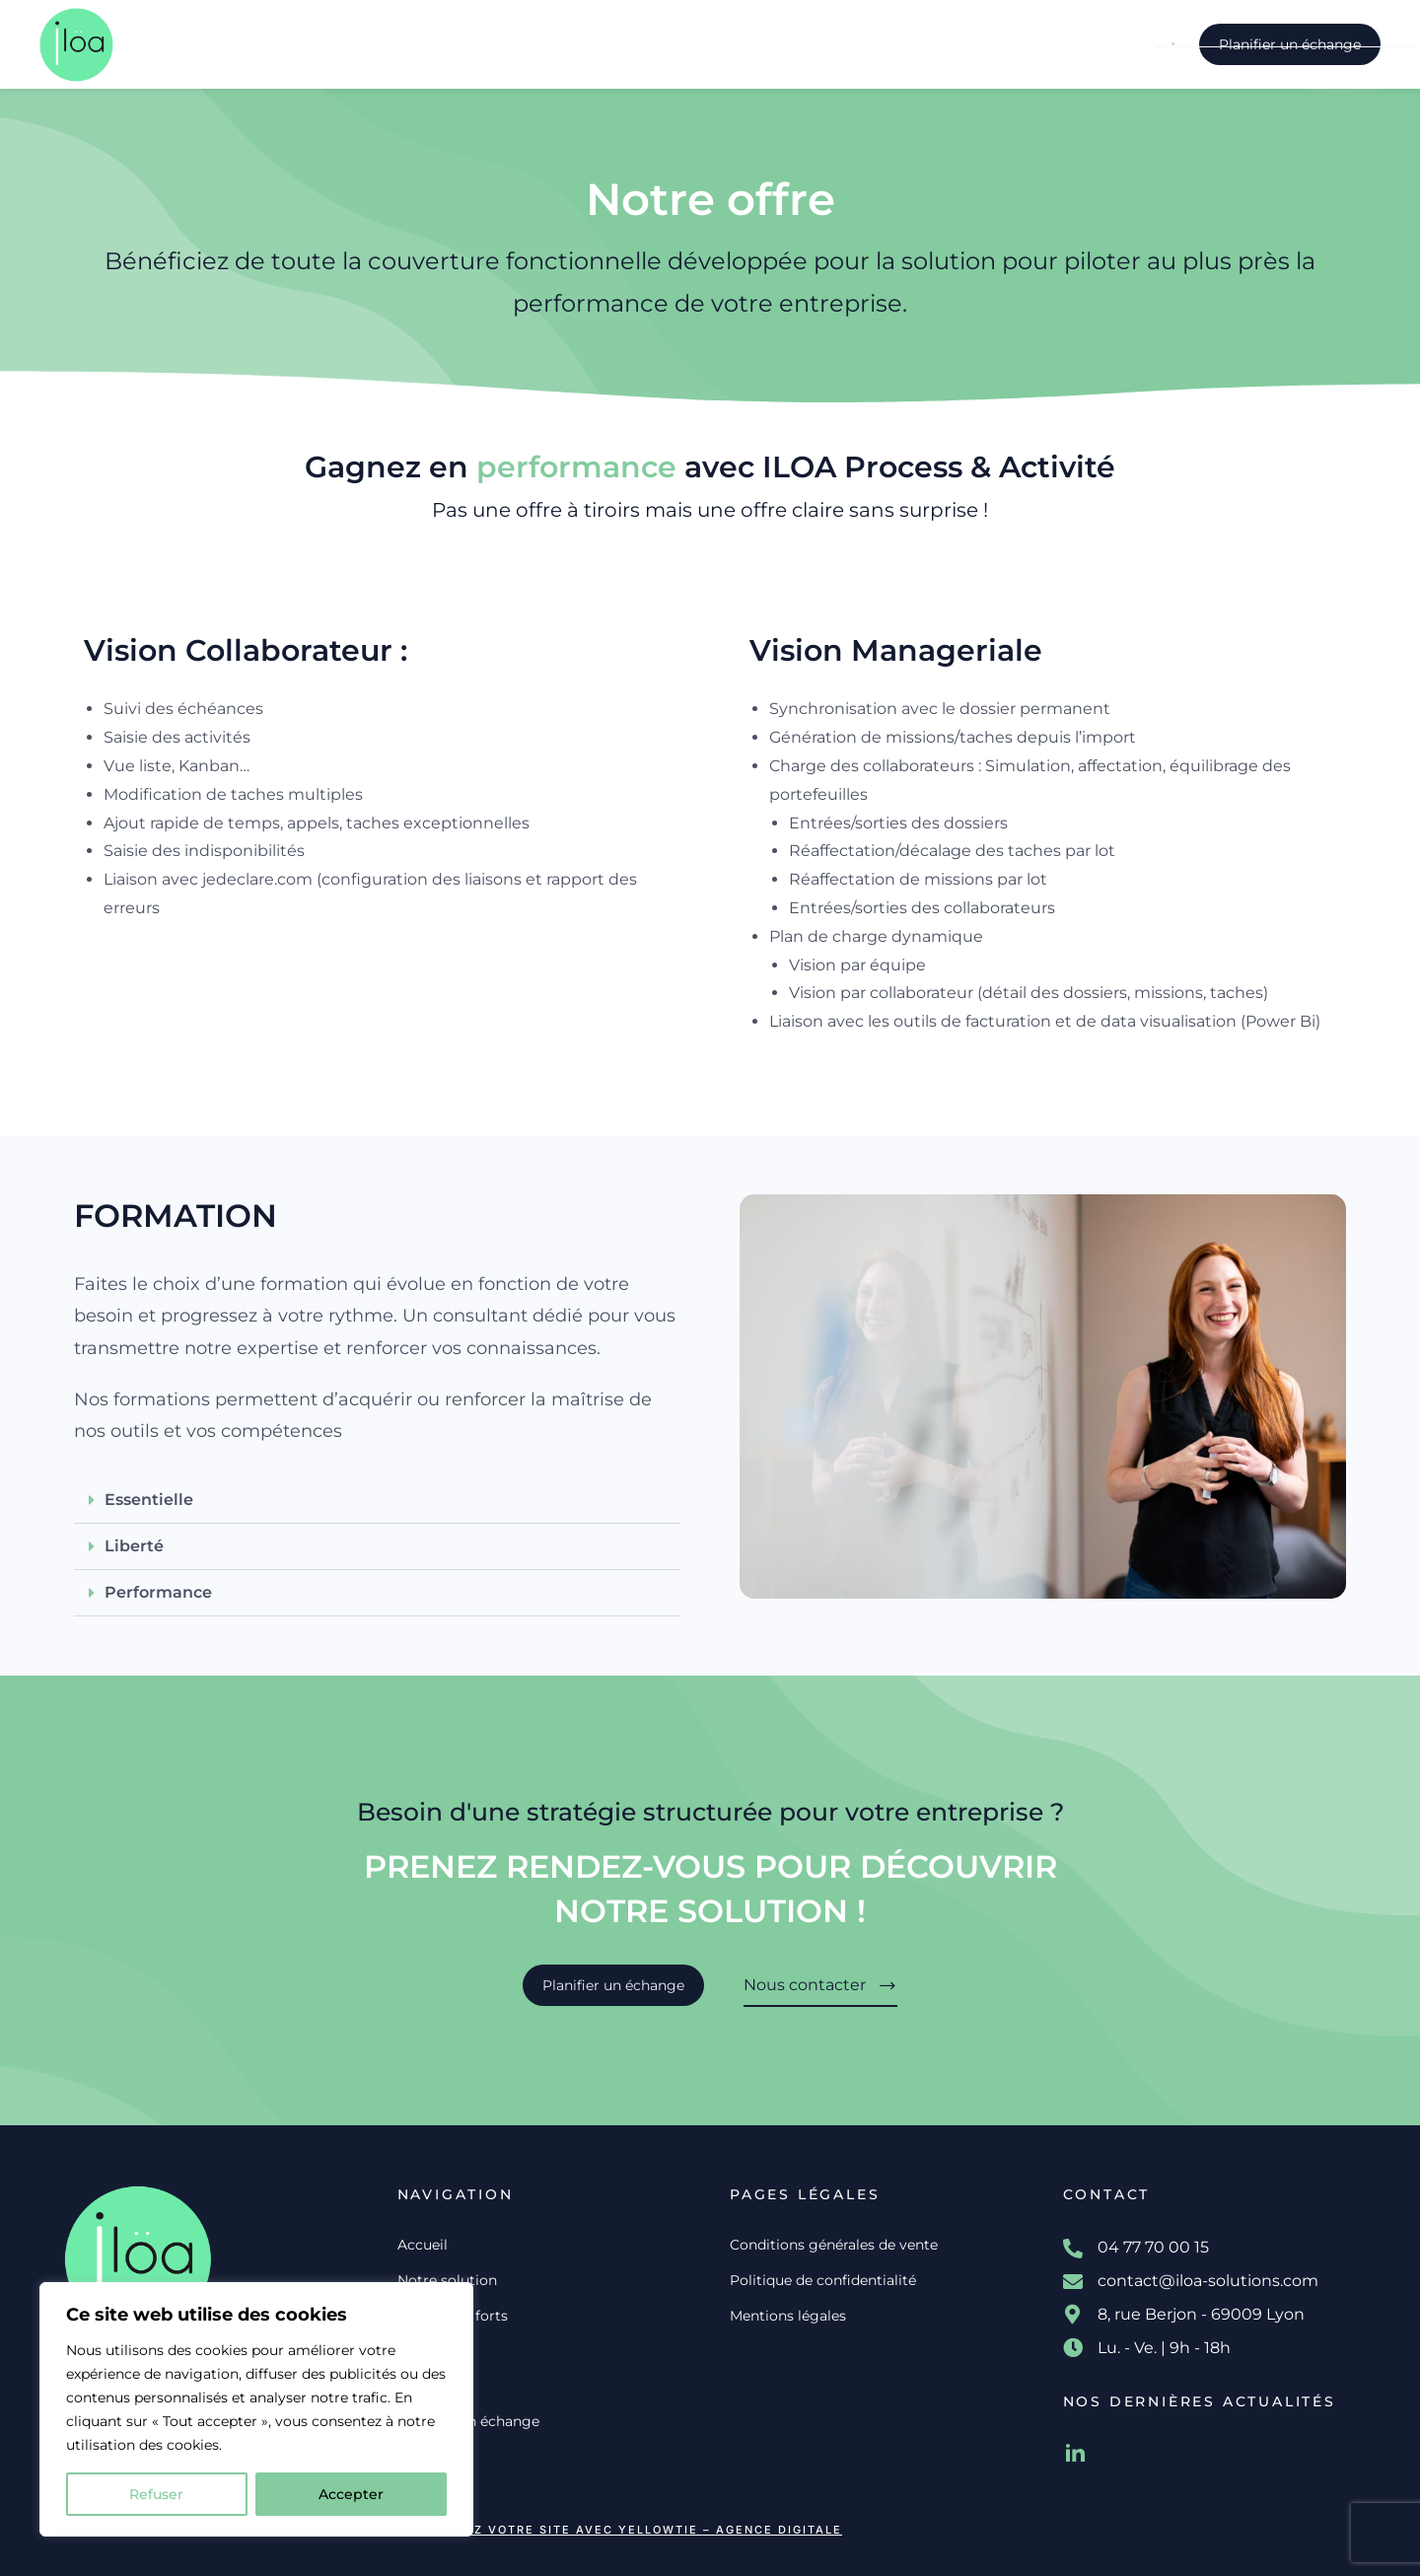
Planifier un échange (1290, 44)
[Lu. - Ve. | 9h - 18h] (1073, 2348)
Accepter (351, 2494)
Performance (158, 1592)
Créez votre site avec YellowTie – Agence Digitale (640, 2530)
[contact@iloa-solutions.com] (1073, 2282)
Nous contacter (820, 1985)
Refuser (156, 2494)
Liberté (134, 1546)
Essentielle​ (149, 1499)
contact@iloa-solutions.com (1208, 2280)
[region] (256, 2409)
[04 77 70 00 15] (1073, 2248)
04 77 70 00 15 (1153, 2247)
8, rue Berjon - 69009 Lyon (1201, 2314)
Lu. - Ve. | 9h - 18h (1164, 2347)
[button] (377, 1500)
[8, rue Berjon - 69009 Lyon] (1073, 2315)
